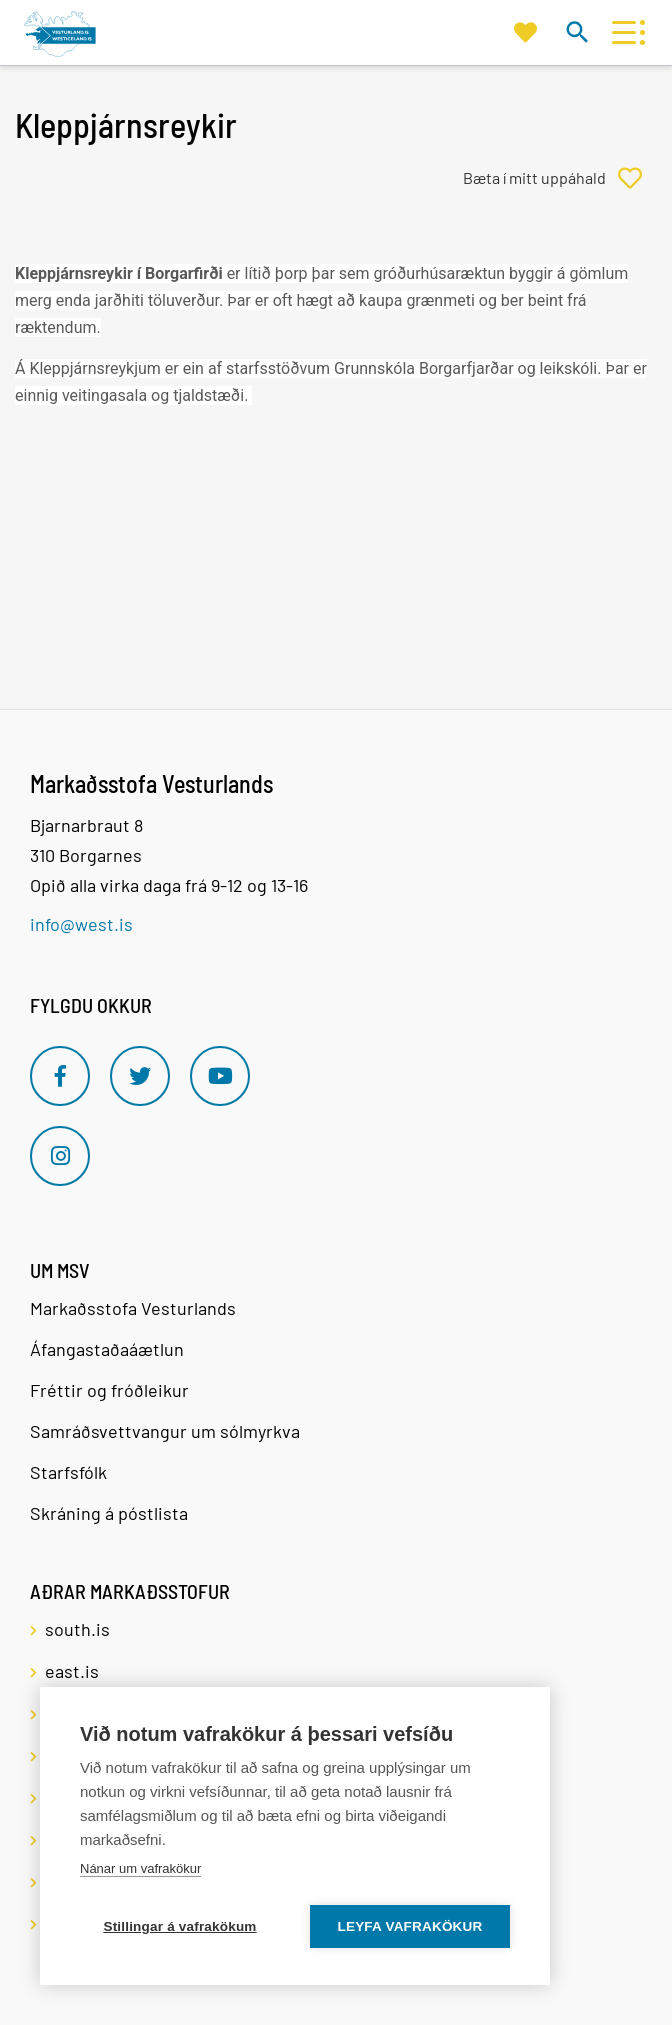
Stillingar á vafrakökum (179, 1926)
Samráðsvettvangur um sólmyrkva (165, 1431)
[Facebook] (60, 1076)
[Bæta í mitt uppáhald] (560, 178)
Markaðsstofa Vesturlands (133, 1308)
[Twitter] (140, 1076)
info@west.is (81, 924)
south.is (77, 1629)
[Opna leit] (576, 31)
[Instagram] (60, 1156)
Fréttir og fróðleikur (109, 1390)
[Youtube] (220, 1076)
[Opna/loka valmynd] (623, 32)
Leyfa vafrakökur (410, 1926)
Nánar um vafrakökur (140, 1868)
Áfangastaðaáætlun (107, 1349)
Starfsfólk (68, 1472)
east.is (72, 1671)
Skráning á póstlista (109, 1513)
